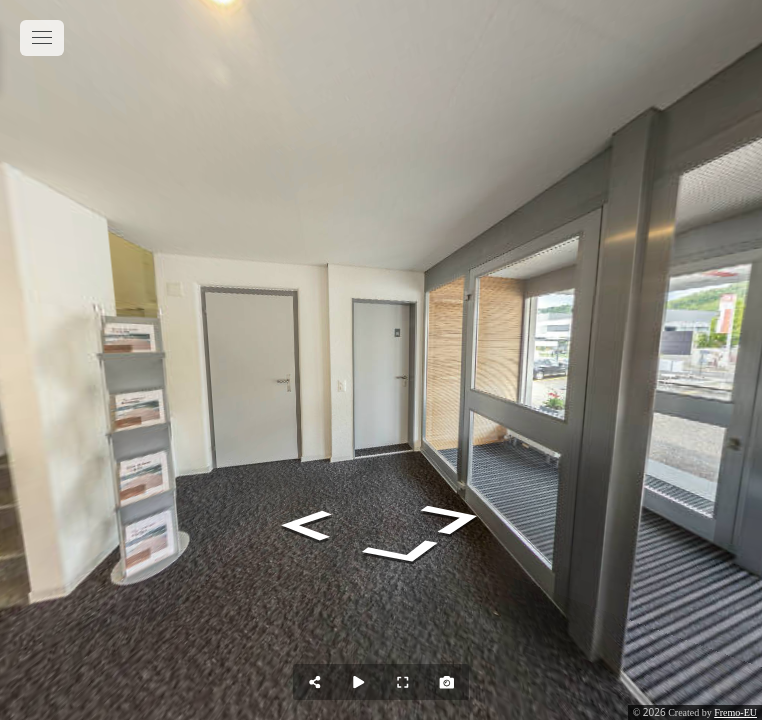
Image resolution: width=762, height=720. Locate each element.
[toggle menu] (42, 38)
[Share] (315, 682)
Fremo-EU (735, 712)
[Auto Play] (359, 682)
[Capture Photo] (447, 682)
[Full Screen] (403, 682)
